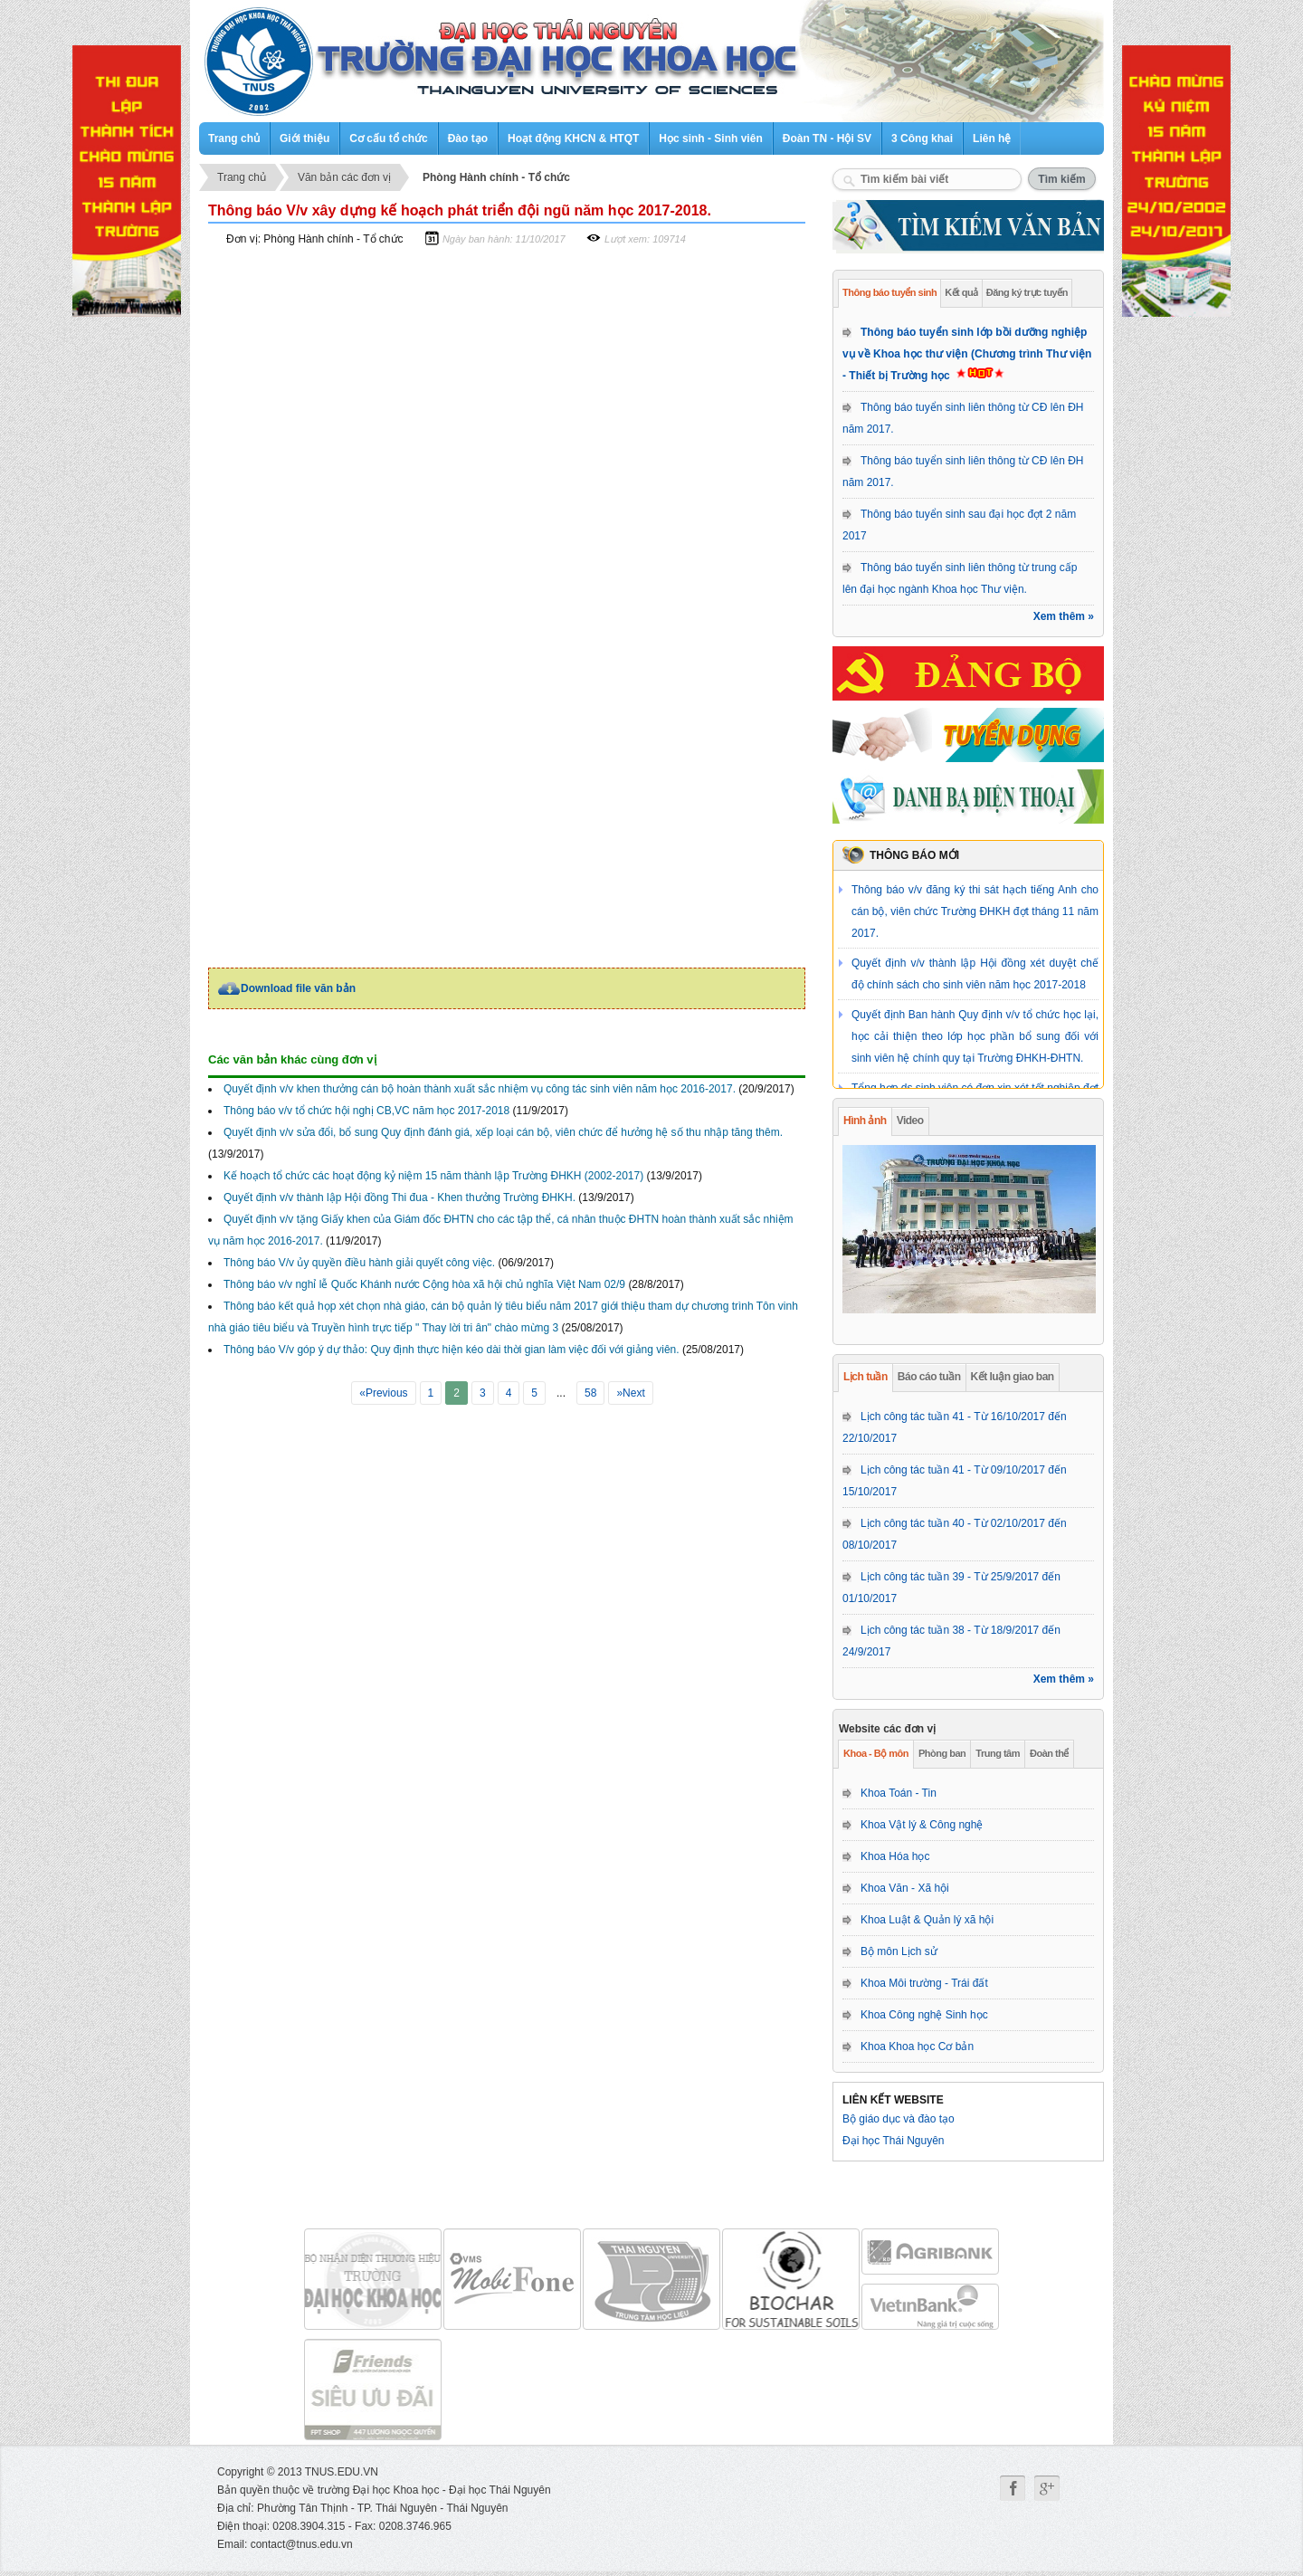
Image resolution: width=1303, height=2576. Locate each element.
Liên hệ (992, 138)
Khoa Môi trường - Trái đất (924, 1983)
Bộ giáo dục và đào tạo (898, 2119)
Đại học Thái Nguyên (893, 2140)
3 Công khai (922, 138)
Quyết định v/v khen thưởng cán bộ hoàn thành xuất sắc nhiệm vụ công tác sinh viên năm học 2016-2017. (480, 1089)
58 (590, 1393)
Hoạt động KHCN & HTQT (573, 138)
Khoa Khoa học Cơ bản (917, 2046)
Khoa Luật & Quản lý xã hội (927, 1919)
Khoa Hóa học (895, 1856)
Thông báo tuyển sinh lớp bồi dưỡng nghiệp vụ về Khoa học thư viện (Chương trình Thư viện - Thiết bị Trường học (966, 354)
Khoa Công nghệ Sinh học (924, 2014)
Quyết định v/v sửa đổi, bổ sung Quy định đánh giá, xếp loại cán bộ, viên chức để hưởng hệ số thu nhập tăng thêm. (503, 1132)
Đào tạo (468, 138)
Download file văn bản (298, 988)
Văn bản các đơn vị (344, 177)
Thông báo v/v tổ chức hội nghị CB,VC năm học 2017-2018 (366, 1110)
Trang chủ (234, 138)
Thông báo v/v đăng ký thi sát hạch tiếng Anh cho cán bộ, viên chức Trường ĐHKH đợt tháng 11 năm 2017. (975, 911)
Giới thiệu (304, 138)
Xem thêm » (1063, 616)
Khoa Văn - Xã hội (905, 1888)
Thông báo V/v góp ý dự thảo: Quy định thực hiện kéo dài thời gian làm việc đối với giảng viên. (452, 1349)
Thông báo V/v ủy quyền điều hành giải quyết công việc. (359, 1262)
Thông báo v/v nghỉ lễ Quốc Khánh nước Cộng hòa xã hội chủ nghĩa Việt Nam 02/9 (424, 1284)
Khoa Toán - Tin (899, 1793)
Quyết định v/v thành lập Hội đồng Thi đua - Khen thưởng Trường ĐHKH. (399, 1197)
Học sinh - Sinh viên (710, 138)
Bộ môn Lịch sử (899, 1951)
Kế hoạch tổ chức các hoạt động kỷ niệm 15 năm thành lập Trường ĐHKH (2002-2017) (433, 1175)
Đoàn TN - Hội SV (827, 138)
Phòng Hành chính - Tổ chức (496, 177)
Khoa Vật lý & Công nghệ (922, 1824)
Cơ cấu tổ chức (388, 138)
